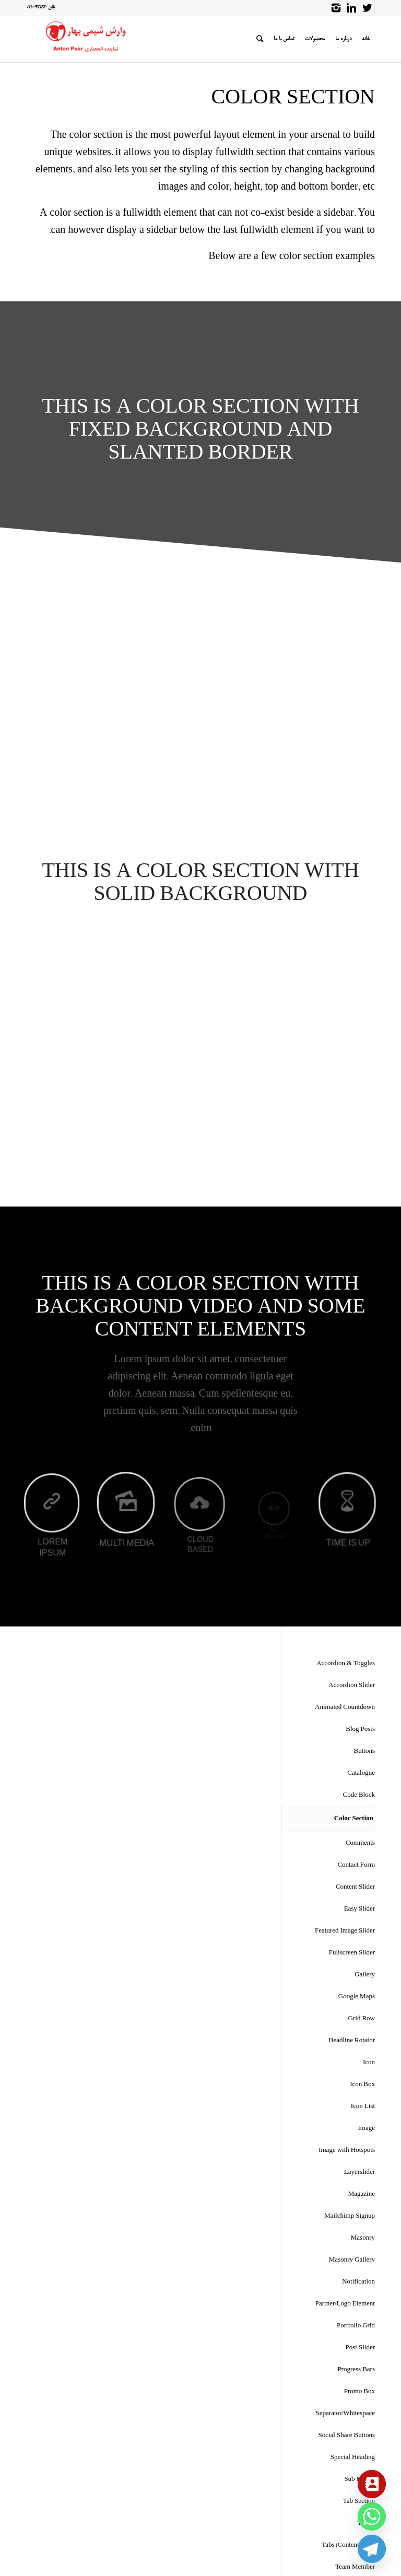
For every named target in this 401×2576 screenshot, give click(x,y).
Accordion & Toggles (345, 1663)
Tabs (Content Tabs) (348, 2545)
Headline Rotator (351, 2041)
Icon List (363, 2106)
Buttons (364, 1751)
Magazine (361, 2194)
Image (366, 2128)
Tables (366, 2523)
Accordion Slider (351, 1685)
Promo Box (359, 2391)
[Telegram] (372, 2549)
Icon (369, 2062)
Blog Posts (360, 1729)
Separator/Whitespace (345, 2413)
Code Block (359, 1795)
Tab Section (359, 2501)
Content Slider (355, 1887)
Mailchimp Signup (349, 2216)
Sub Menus (359, 2479)
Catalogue (361, 1773)
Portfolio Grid (356, 2326)
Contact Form (356, 1865)
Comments (360, 1843)
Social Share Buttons (346, 2435)
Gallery (365, 1975)
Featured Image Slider (345, 1931)
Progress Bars (356, 2370)
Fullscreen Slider (352, 1953)
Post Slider (360, 2348)
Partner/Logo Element (345, 2304)
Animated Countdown (345, 1707)
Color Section (353, 1819)
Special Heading (353, 2457)
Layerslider (359, 2172)
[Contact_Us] (372, 2484)
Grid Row (361, 2019)
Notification (358, 2282)
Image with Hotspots (347, 2150)
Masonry (363, 2238)
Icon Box (362, 2084)
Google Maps (356, 1997)
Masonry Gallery (352, 2260)
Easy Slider (359, 1909)
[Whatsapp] (372, 2516)
